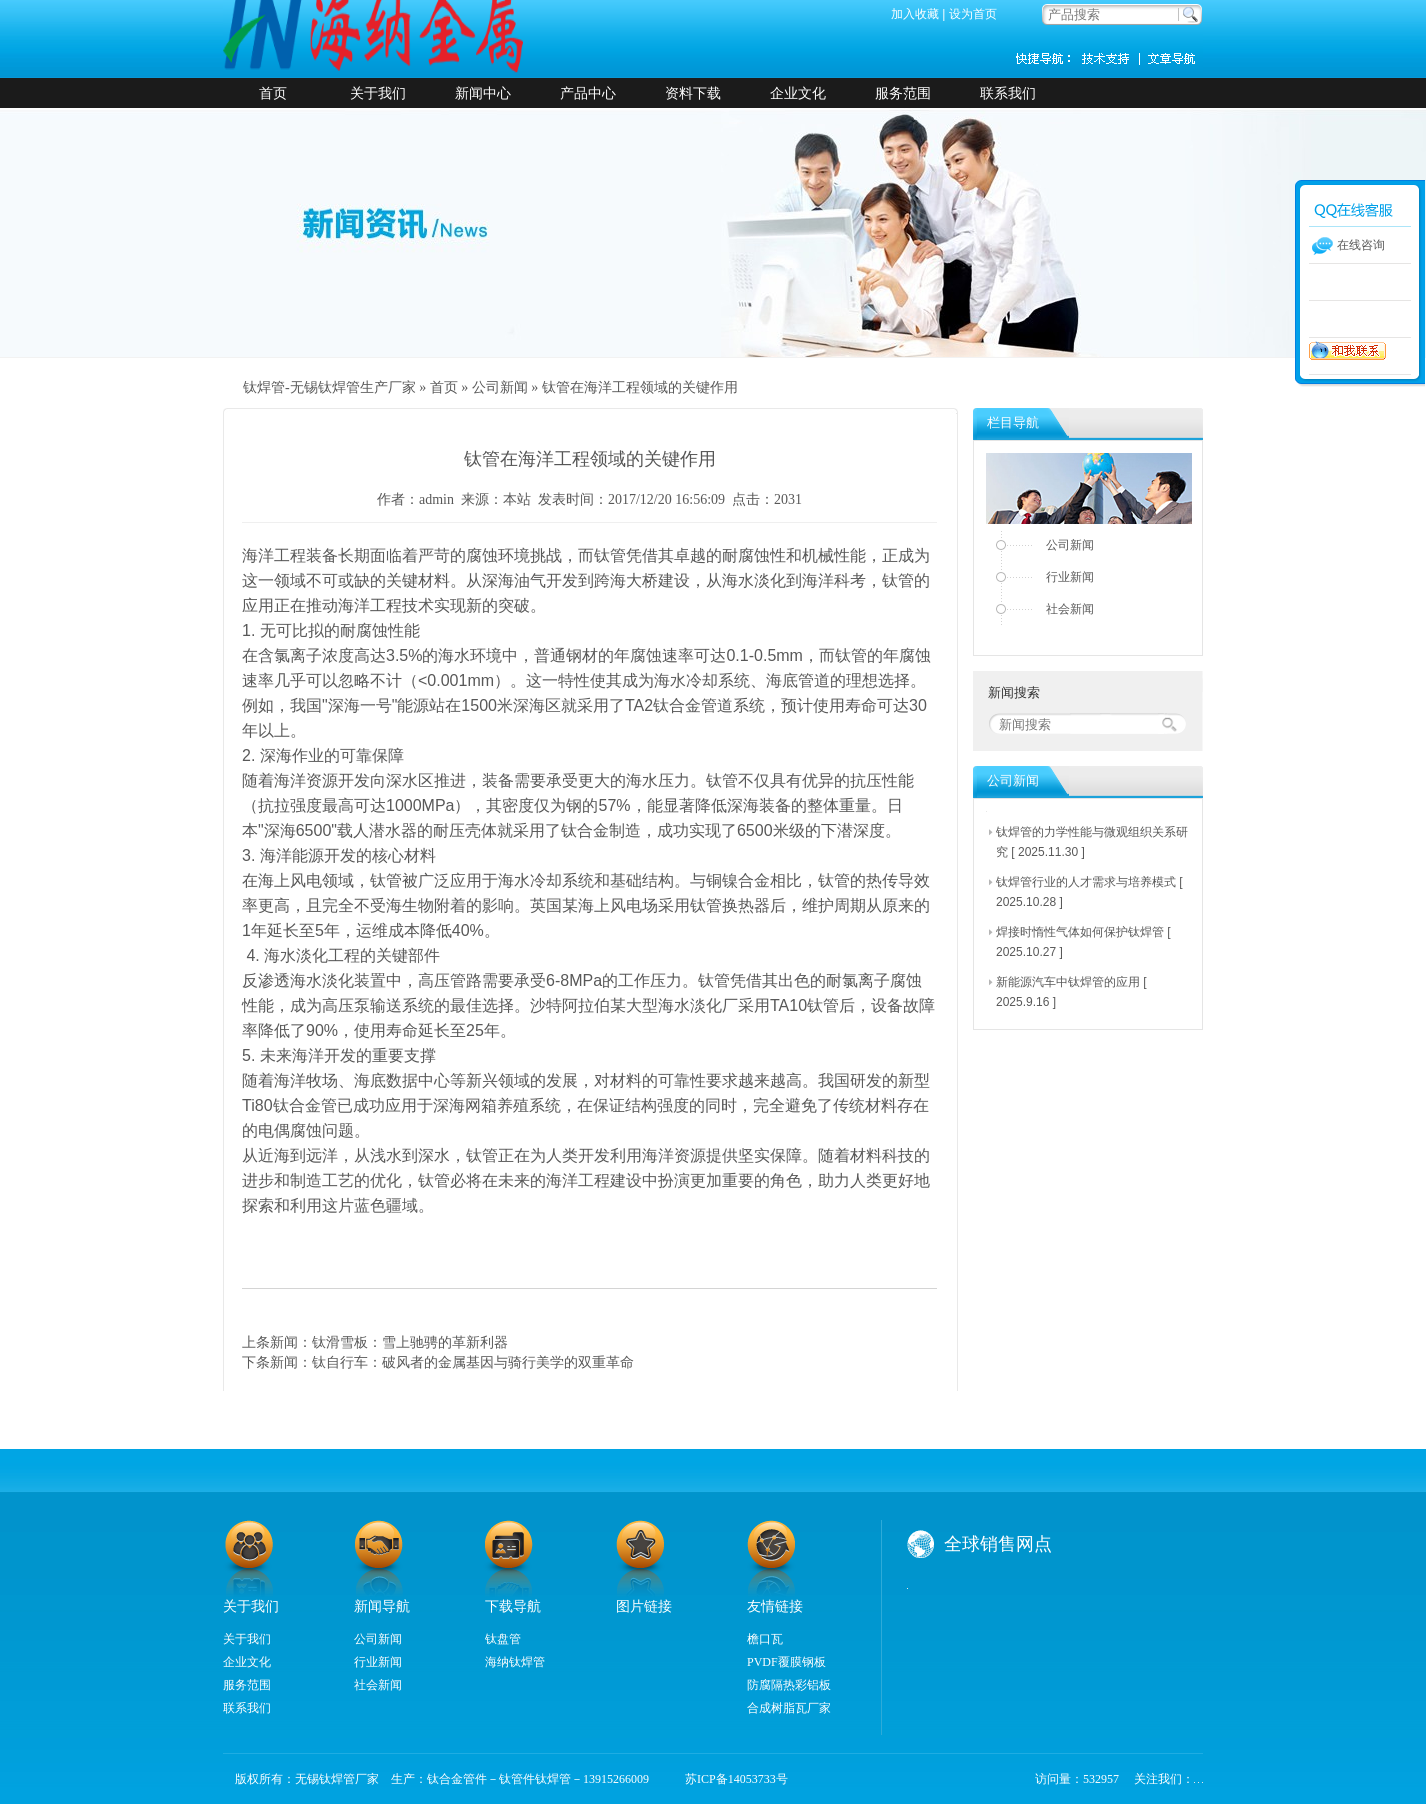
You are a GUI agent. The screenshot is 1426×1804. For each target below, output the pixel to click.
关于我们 (378, 93)
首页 (273, 93)
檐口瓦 (765, 1639)
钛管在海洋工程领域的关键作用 (640, 387)
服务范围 (903, 93)
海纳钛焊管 (515, 1662)
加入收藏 (915, 14)
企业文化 (798, 93)
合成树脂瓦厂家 (789, 1708)
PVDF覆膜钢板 (786, 1662)
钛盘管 (503, 1639)
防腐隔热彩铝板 (789, 1685)
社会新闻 (1070, 609)
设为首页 (973, 14)
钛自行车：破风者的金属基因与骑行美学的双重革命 (473, 1362)
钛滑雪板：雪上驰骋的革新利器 (410, 1342)
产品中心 (588, 93)
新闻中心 (483, 93)
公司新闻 (500, 387)
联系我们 (1008, 93)
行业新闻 (1070, 577)
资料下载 (693, 93)
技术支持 (1113, 58)
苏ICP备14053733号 (730, 1779)
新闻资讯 (1173, 58)
